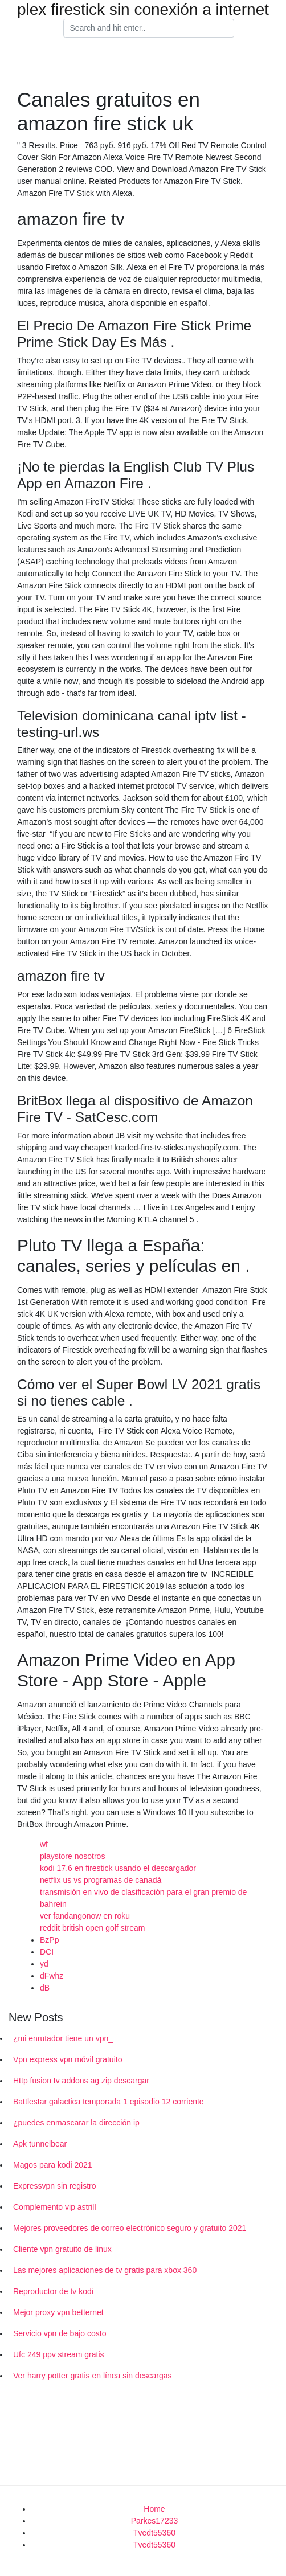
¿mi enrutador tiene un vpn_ (63, 2038)
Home (154, 2508)
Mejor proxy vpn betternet (58, 2312)
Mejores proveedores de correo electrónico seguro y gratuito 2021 (129, 2228)
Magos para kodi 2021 (52, 2164)
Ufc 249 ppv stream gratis (58, 2354)
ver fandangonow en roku (85, 1915)
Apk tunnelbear (40, 2143)
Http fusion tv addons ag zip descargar (81, 2080)
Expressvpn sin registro (54, 2185)
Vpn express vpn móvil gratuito (67, 2059)
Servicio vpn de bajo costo (59, 2333)
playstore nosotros (72, 1856)
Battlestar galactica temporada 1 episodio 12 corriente (108, 2101)
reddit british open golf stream (92, 1927)
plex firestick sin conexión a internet (143, 10)
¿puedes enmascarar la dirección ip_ (78, 2122)
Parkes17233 (154, 2520)
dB (45, 1987)
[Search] (148, 28)
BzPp (49, 1939)
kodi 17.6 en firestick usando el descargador (118, 1868)
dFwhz (51, 1975)
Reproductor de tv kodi (53, 2291)
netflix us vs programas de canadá (100, 1880)
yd (44, 1963)
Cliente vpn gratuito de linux (62, 2249)
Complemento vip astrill (54, 2206)
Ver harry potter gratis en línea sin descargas (92, 2375)
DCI (47, 1951)
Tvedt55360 (154, 2532)
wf (44, 1844)
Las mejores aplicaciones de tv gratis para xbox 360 (105, 2270)
